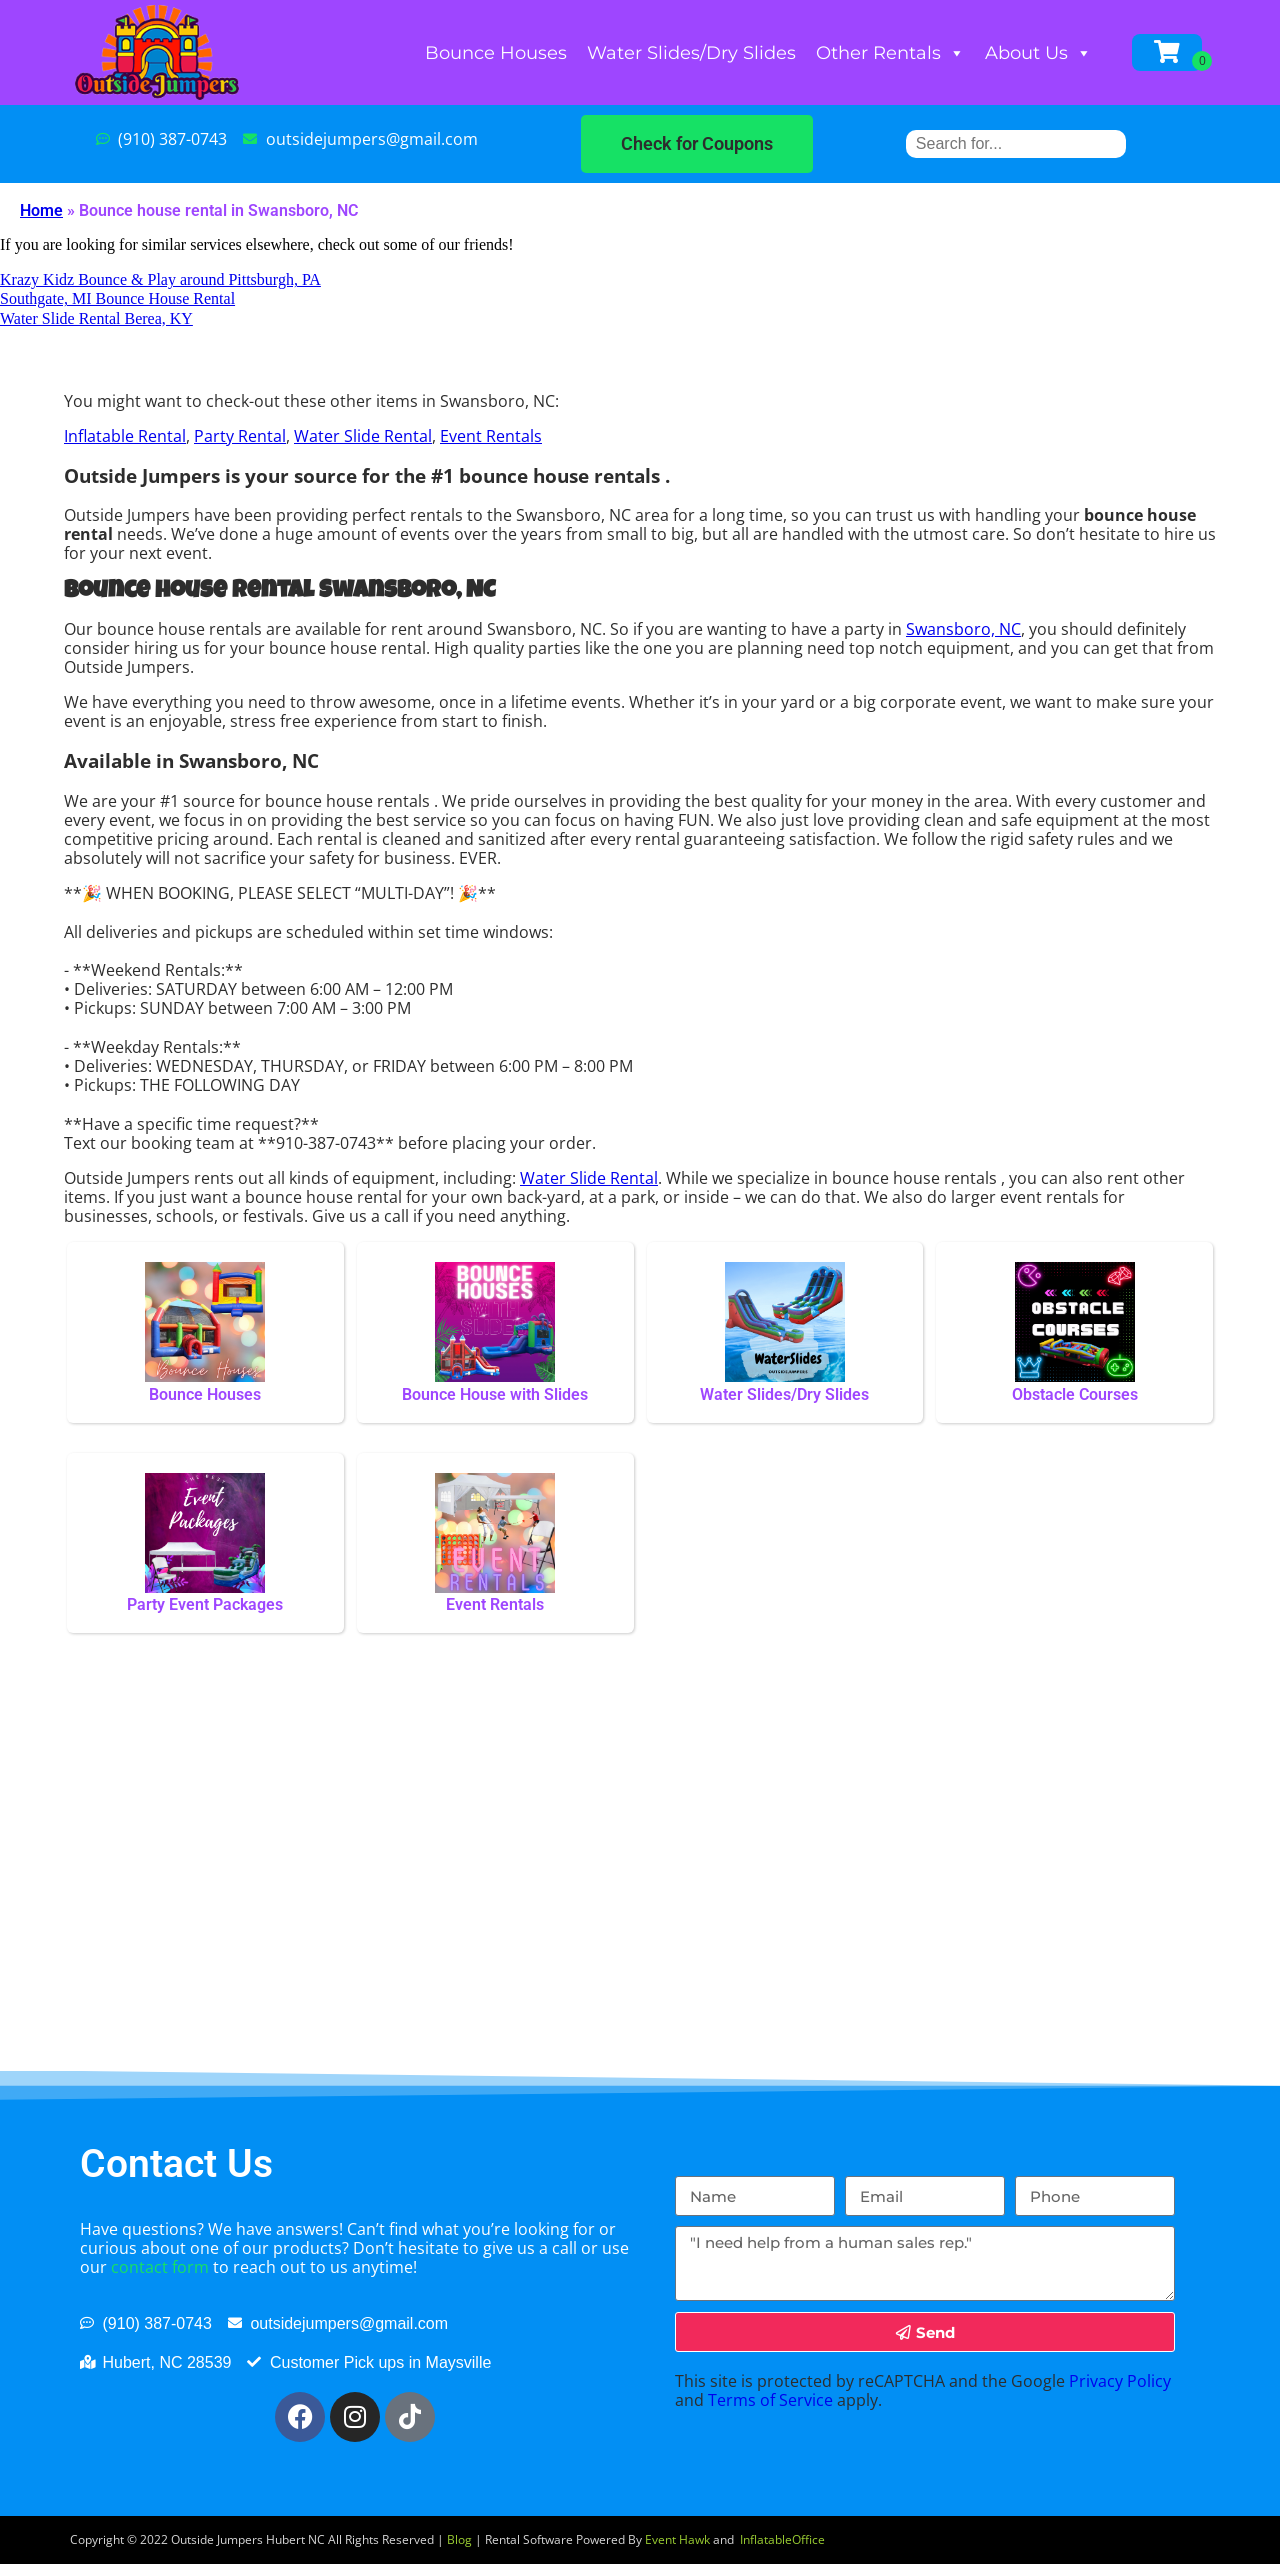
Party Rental (240, 436)
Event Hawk (677, 2539)
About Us (1038, 53)
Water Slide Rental (363, 436)
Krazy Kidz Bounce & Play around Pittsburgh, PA (160, 279)
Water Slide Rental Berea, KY (96, 318)
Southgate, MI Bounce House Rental (117, 298)
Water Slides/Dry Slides (691, 53)
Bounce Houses (496, 53)
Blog (459, 2539)
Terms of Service (770, 2400)
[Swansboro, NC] (640, 1892)
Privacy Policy (1120, 2381)
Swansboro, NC (963, 629)
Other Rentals (890, 53)
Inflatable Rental (125, 436)
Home (41, 210)
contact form (160, 2267)
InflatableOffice (782, 2539)
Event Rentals (491, 436)
